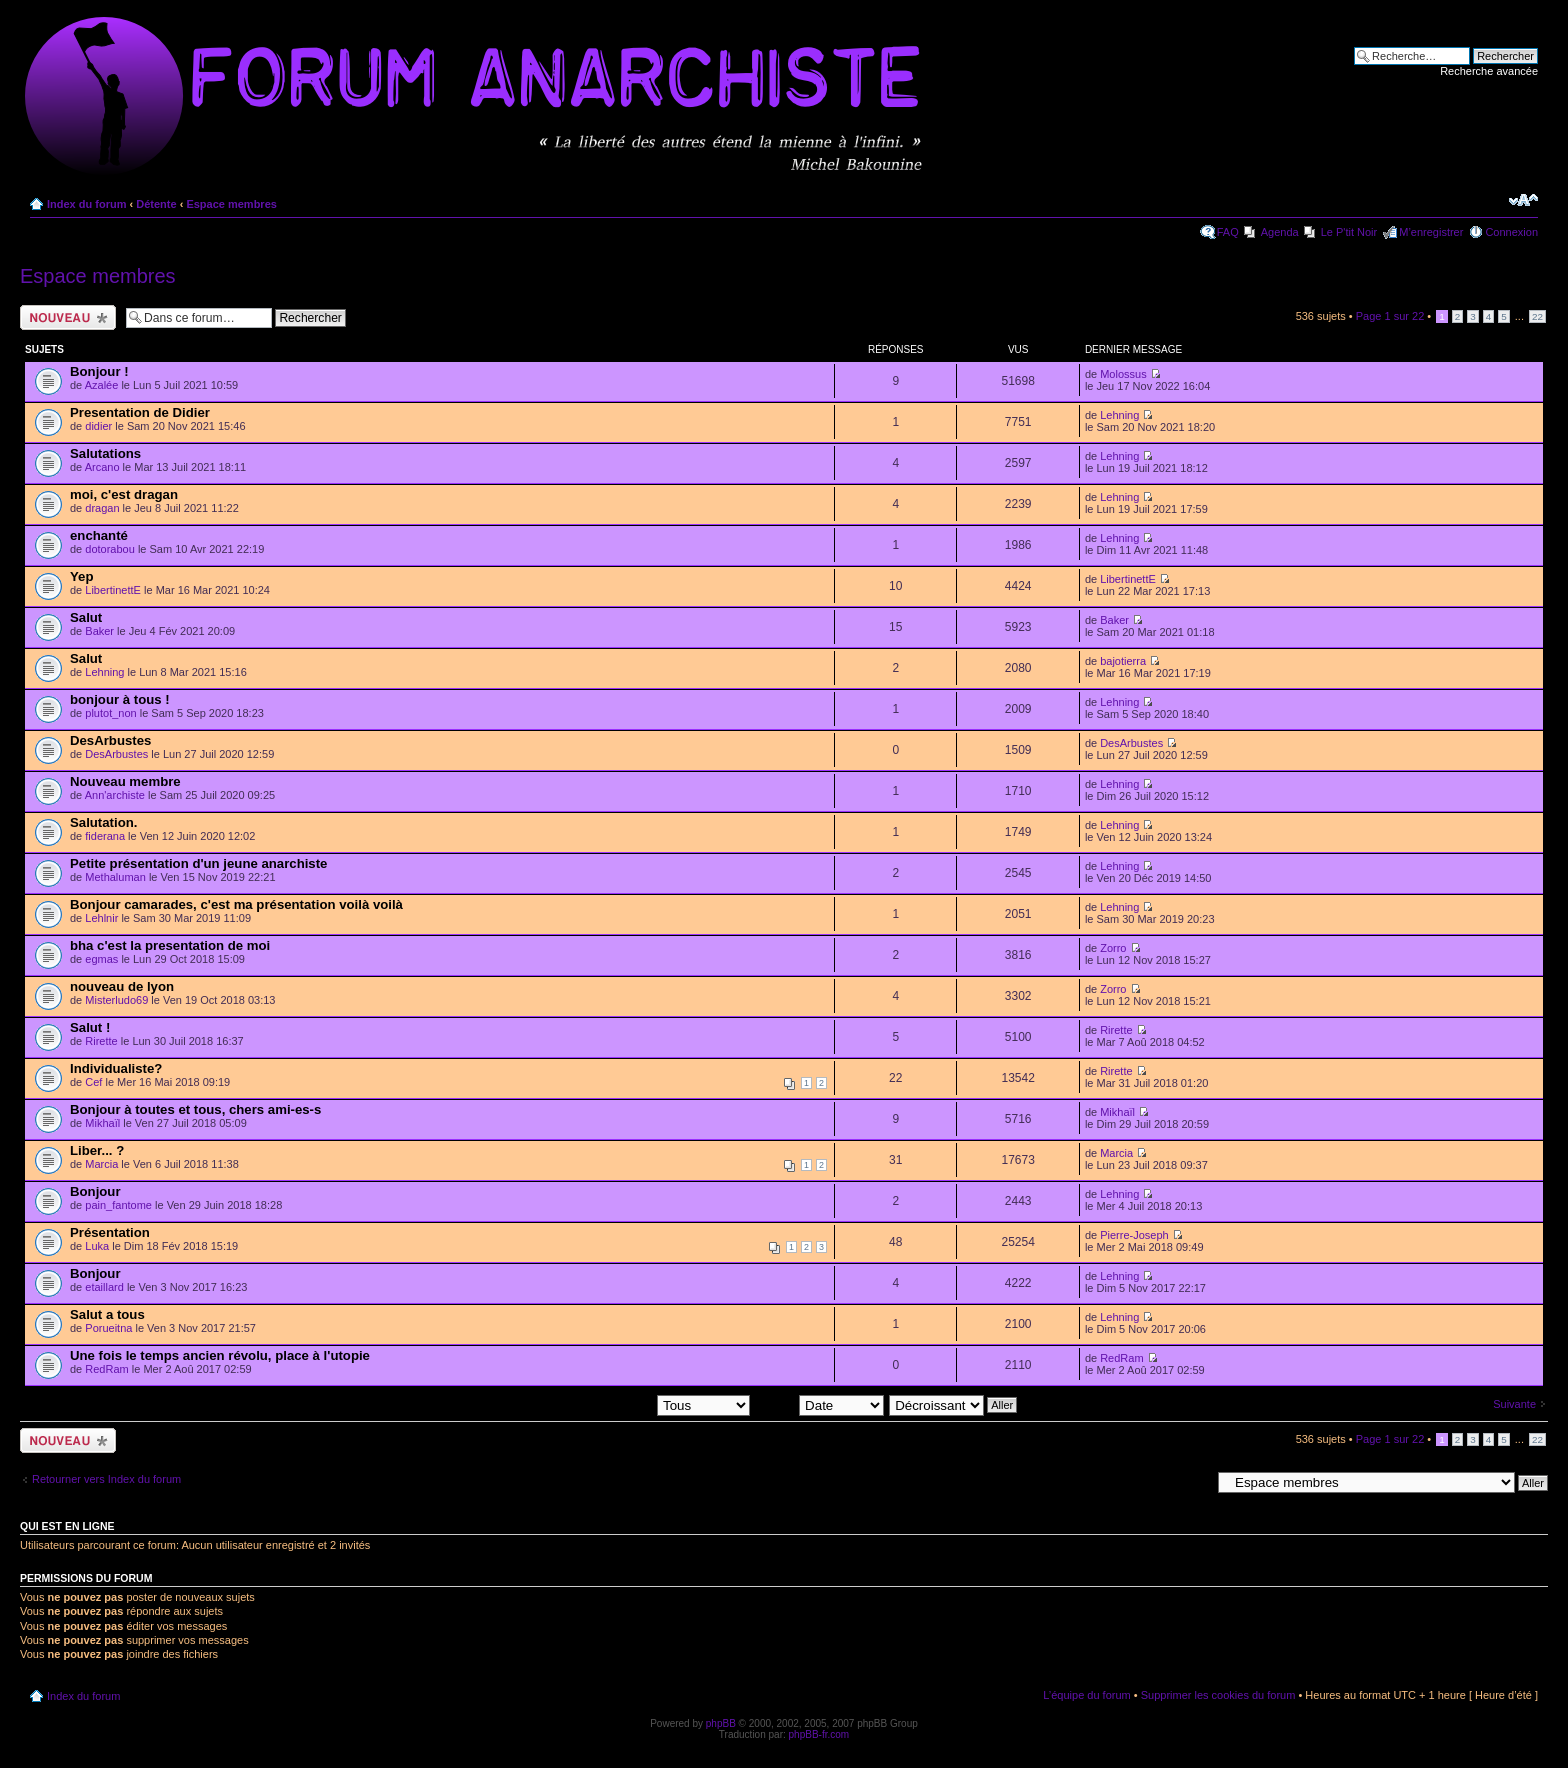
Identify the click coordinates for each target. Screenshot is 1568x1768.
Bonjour (95, 1191)
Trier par (819, 1404)
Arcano (102, 467)
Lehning (1119, 415)
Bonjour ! (99, 371)
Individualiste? (116, 1068)
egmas (101, 959)
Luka (97, 1246)
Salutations (105, 453)
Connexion (1511, 232)
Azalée (102, 385)
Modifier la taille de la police (1523, 200)
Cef (93, 1082)
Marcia (101, 1164)
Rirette (101, 1041)
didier (98, 426)
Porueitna (108, 1328)
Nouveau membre (125, 781)
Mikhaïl (102, 1123)
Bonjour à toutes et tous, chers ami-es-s (195, 1109)
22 (1537, 316)
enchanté (99, 535)
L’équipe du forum (1086, 1695)
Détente (156, 204)
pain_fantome (118, 1205)
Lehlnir (101, 918)
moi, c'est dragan (124, 494)
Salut (86, 617)
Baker (99, 631)
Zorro (1113, 948)
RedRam (106, 1369)
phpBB (721, 1723)
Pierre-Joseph (1134, 1235)
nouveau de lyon (122, 986)
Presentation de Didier (140, 412)
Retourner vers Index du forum (106, 1479)
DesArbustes (110, 740)
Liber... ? (97, 1150)
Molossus (1123, 374)
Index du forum (86, 204)
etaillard (104, 1287)
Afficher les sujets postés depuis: (622, 1404)
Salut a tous (107, 1314)
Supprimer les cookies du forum (1218, 1695)
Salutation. (103, 822)
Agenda (1280, 232)
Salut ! (90, 1027)
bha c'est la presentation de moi (170, 945)
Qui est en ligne (67, 1526)
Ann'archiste (115, 795)
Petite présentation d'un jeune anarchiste (198, 863)
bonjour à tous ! (120, 699)
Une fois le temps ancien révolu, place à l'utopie (220, 1355)
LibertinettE (113, 590)
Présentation (110, 1232)
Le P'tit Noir (1349, 232)
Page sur (1390, 316)
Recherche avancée (1489, 71)
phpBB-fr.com (819, 1734)
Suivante (1514, 1404)
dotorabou (110, 549)
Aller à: (1193, 1482)
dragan (102, 508)
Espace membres (231, 204)
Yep (81, 576)
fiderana (105, 836)
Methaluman (115, 877)
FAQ (1228, 232)
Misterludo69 (116, 1000)
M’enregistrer (1431, 232)
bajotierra (1123, 661)
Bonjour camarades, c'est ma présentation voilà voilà (236, 904)
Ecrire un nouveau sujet (68, 317)
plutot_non (110, 713)
